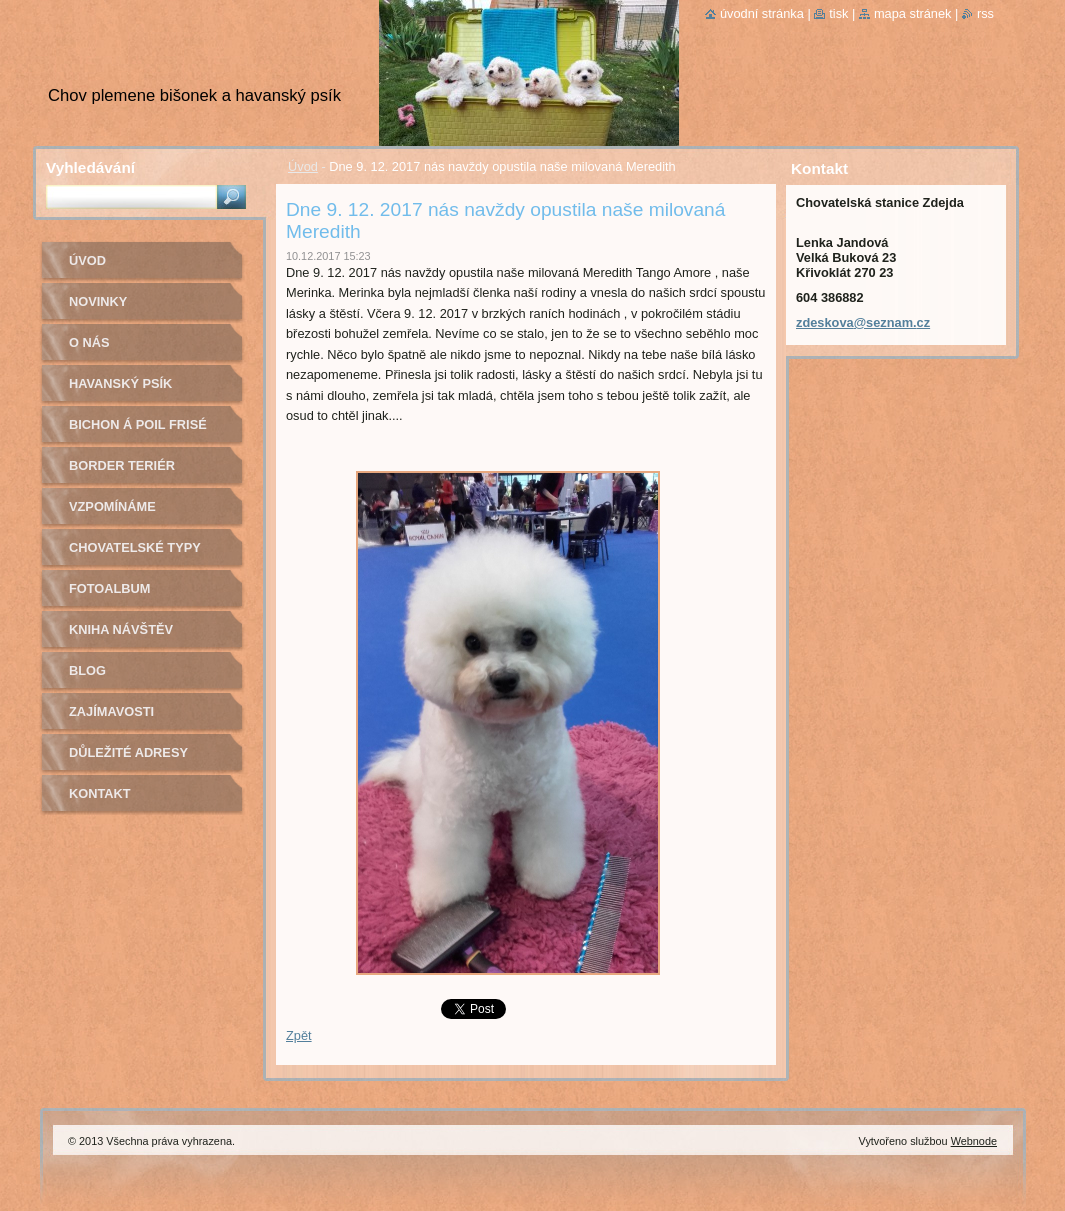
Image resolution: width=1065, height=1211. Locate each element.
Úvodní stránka (762, 13)
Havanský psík (120, 383)
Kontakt (100, 793)
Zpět (299, 1035)
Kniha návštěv (121, 629)
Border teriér (122, 465)
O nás (89, 342)
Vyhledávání (90, 167)
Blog (87, 670)
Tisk (838, 13)
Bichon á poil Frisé (138, 424)
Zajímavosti (111, 711)
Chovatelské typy (135, 547)
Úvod (303, 166)
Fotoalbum (110, 588)
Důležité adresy (128, 752)
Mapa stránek (913, 13)
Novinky (98, 301)
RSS (985, 13)
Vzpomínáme (112, 506)
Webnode (974, 1141)
